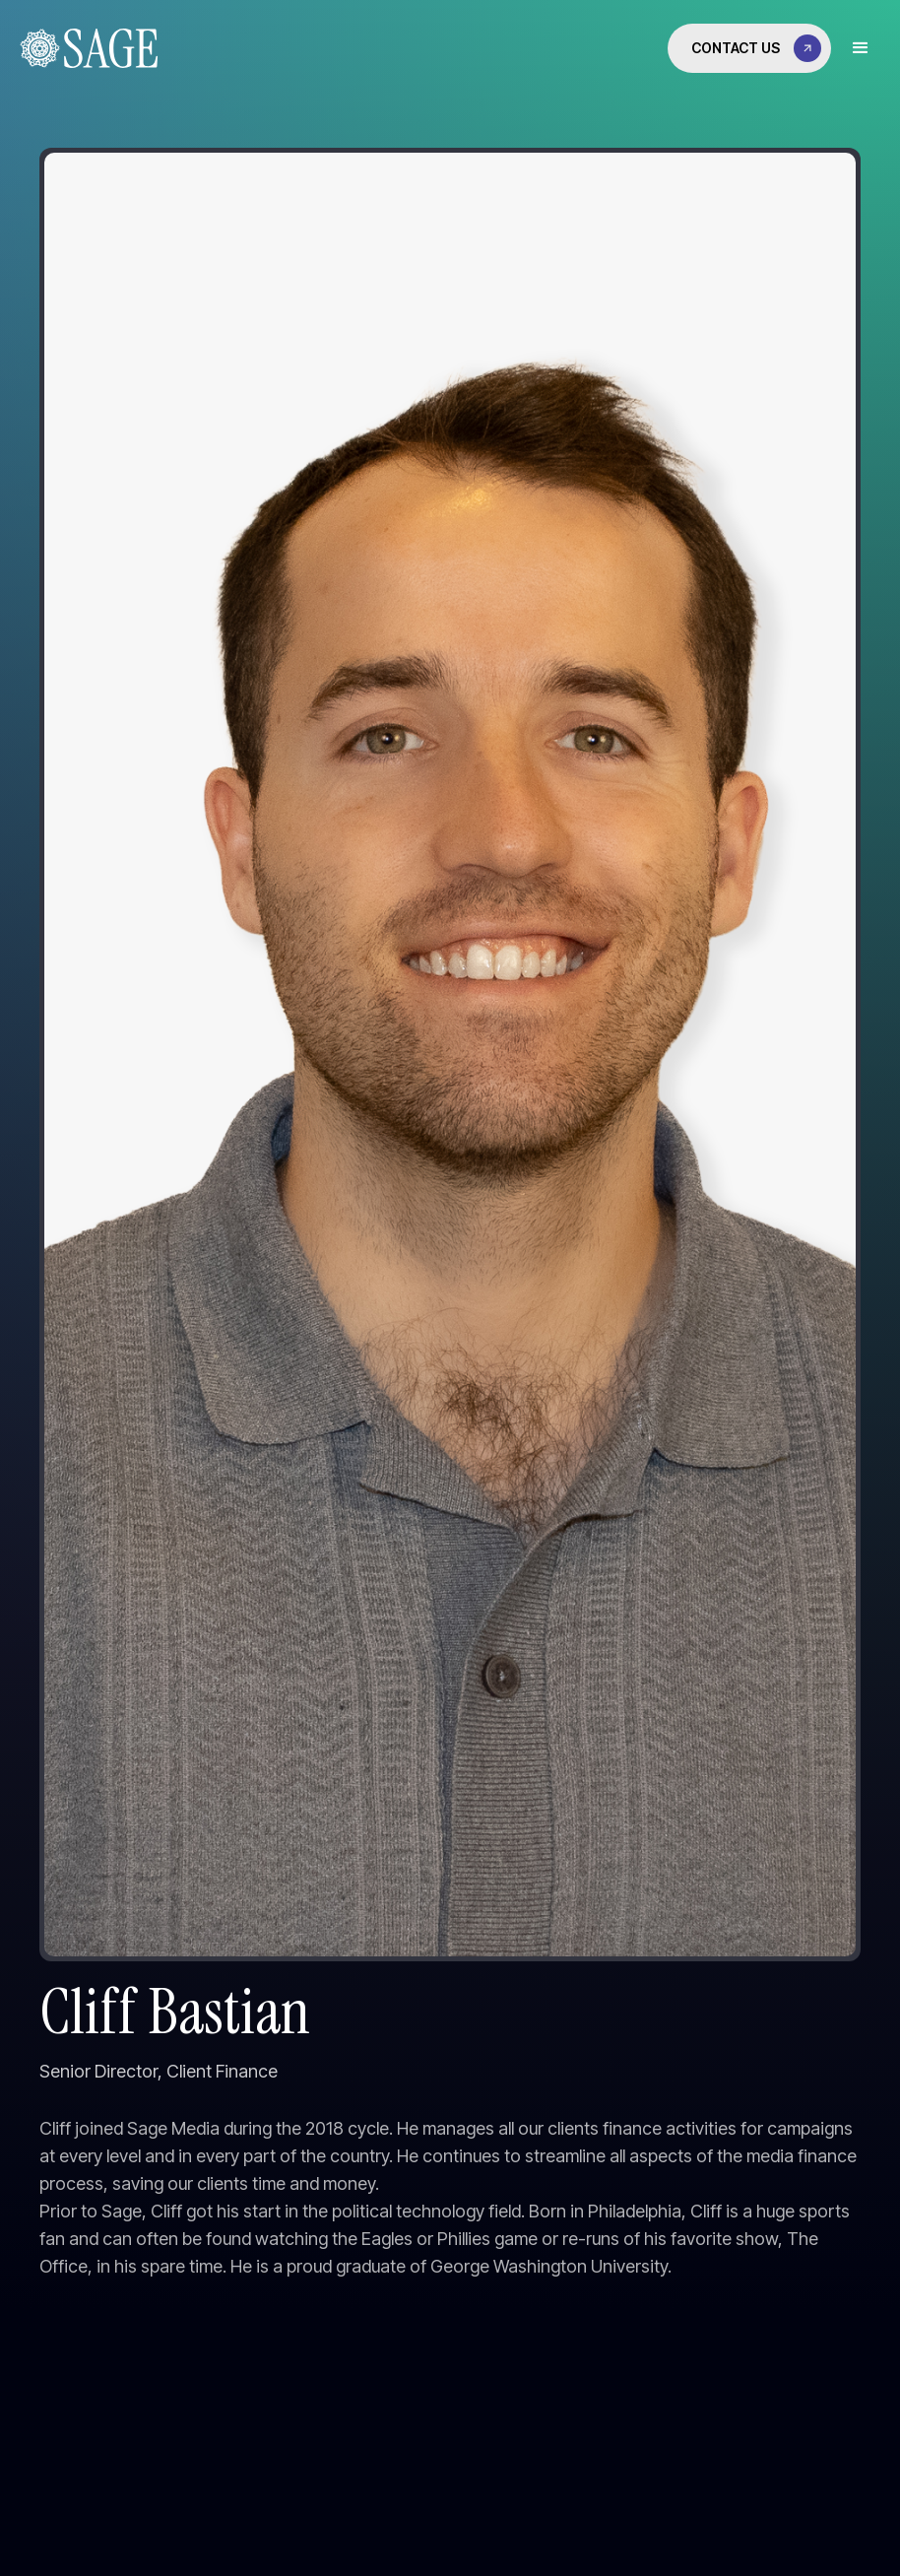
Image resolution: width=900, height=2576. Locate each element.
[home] (84, 49)
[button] (860, 48)
